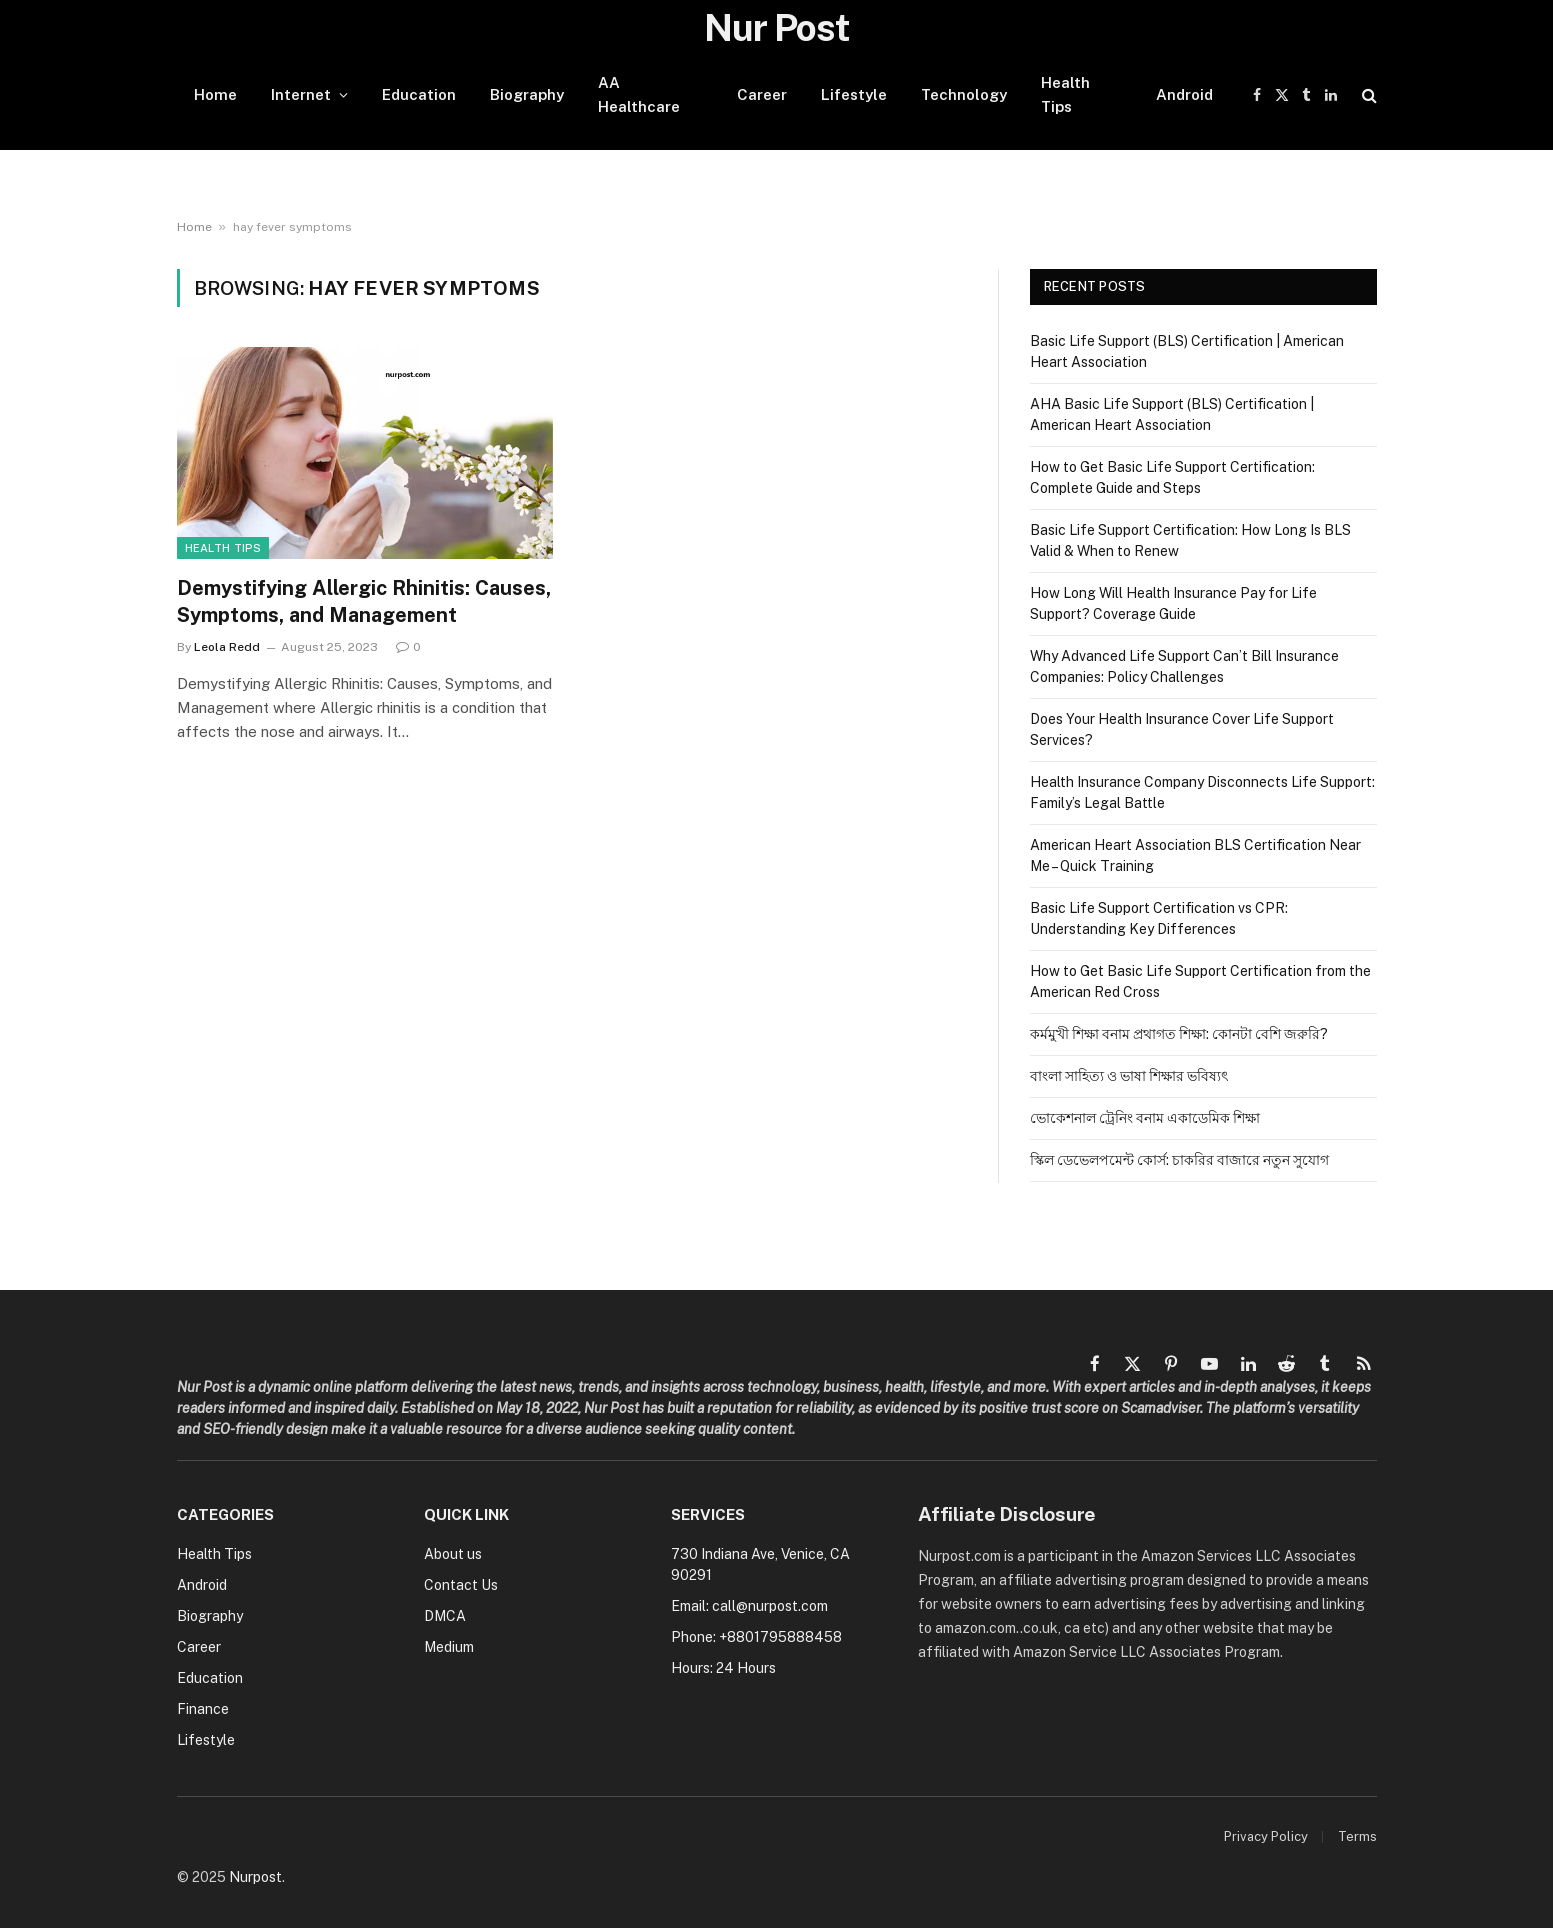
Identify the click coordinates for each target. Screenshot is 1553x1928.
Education (419, 94)
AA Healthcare (639, 94)
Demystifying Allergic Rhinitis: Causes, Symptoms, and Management (364, 601)
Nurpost (255, 1877)
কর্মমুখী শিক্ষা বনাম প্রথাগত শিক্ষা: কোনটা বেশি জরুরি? (1179, 1034)
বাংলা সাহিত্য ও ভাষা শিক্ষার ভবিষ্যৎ (1129, 1076)
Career (762, 94)
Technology (964, 94)
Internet (301, 94)
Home (215, 94)
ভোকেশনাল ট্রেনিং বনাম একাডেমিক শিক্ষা (1145, 1118)
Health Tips (1065, 94)
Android (1184, 94)
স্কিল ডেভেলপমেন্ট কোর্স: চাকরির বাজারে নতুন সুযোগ (1179, 1160)
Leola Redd (227, 647)
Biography (527, 94)
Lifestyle (854, 94)
